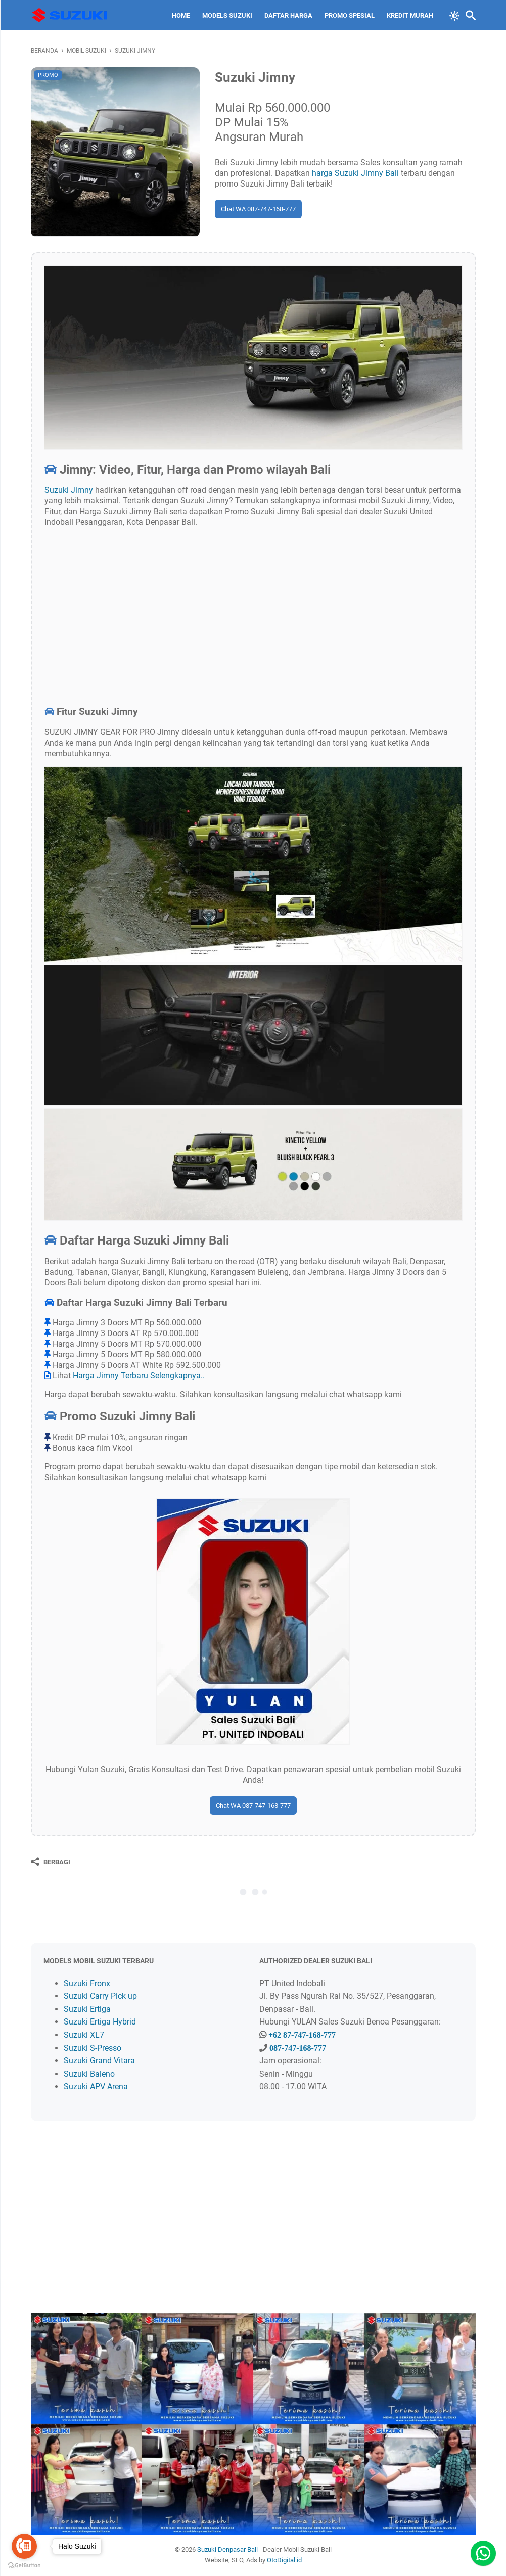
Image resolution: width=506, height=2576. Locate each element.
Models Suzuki (227, 15)
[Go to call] (24, 2546)
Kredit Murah (410, 15)
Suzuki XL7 (84, 2035)
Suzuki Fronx (87, 1983)
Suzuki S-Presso (92, 2048)
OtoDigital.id (284, 2560)
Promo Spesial (350, 15)
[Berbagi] (50, 1862)
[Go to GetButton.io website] (24, 2565)
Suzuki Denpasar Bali (227, 2549)
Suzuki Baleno (89, 2074)
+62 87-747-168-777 (302, 2035)
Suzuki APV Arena (96, 2086)
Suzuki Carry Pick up (100, 1996)
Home (181, 15)
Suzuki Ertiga (87, 2009)
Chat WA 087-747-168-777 (258, 209)
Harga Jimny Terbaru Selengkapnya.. (139, 1376)
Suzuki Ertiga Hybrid (100, 2022)
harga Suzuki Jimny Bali (355, 173)
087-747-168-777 (297, 2048)
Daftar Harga (288, 15)
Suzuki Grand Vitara (99, 2060)
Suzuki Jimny (68, 490)
